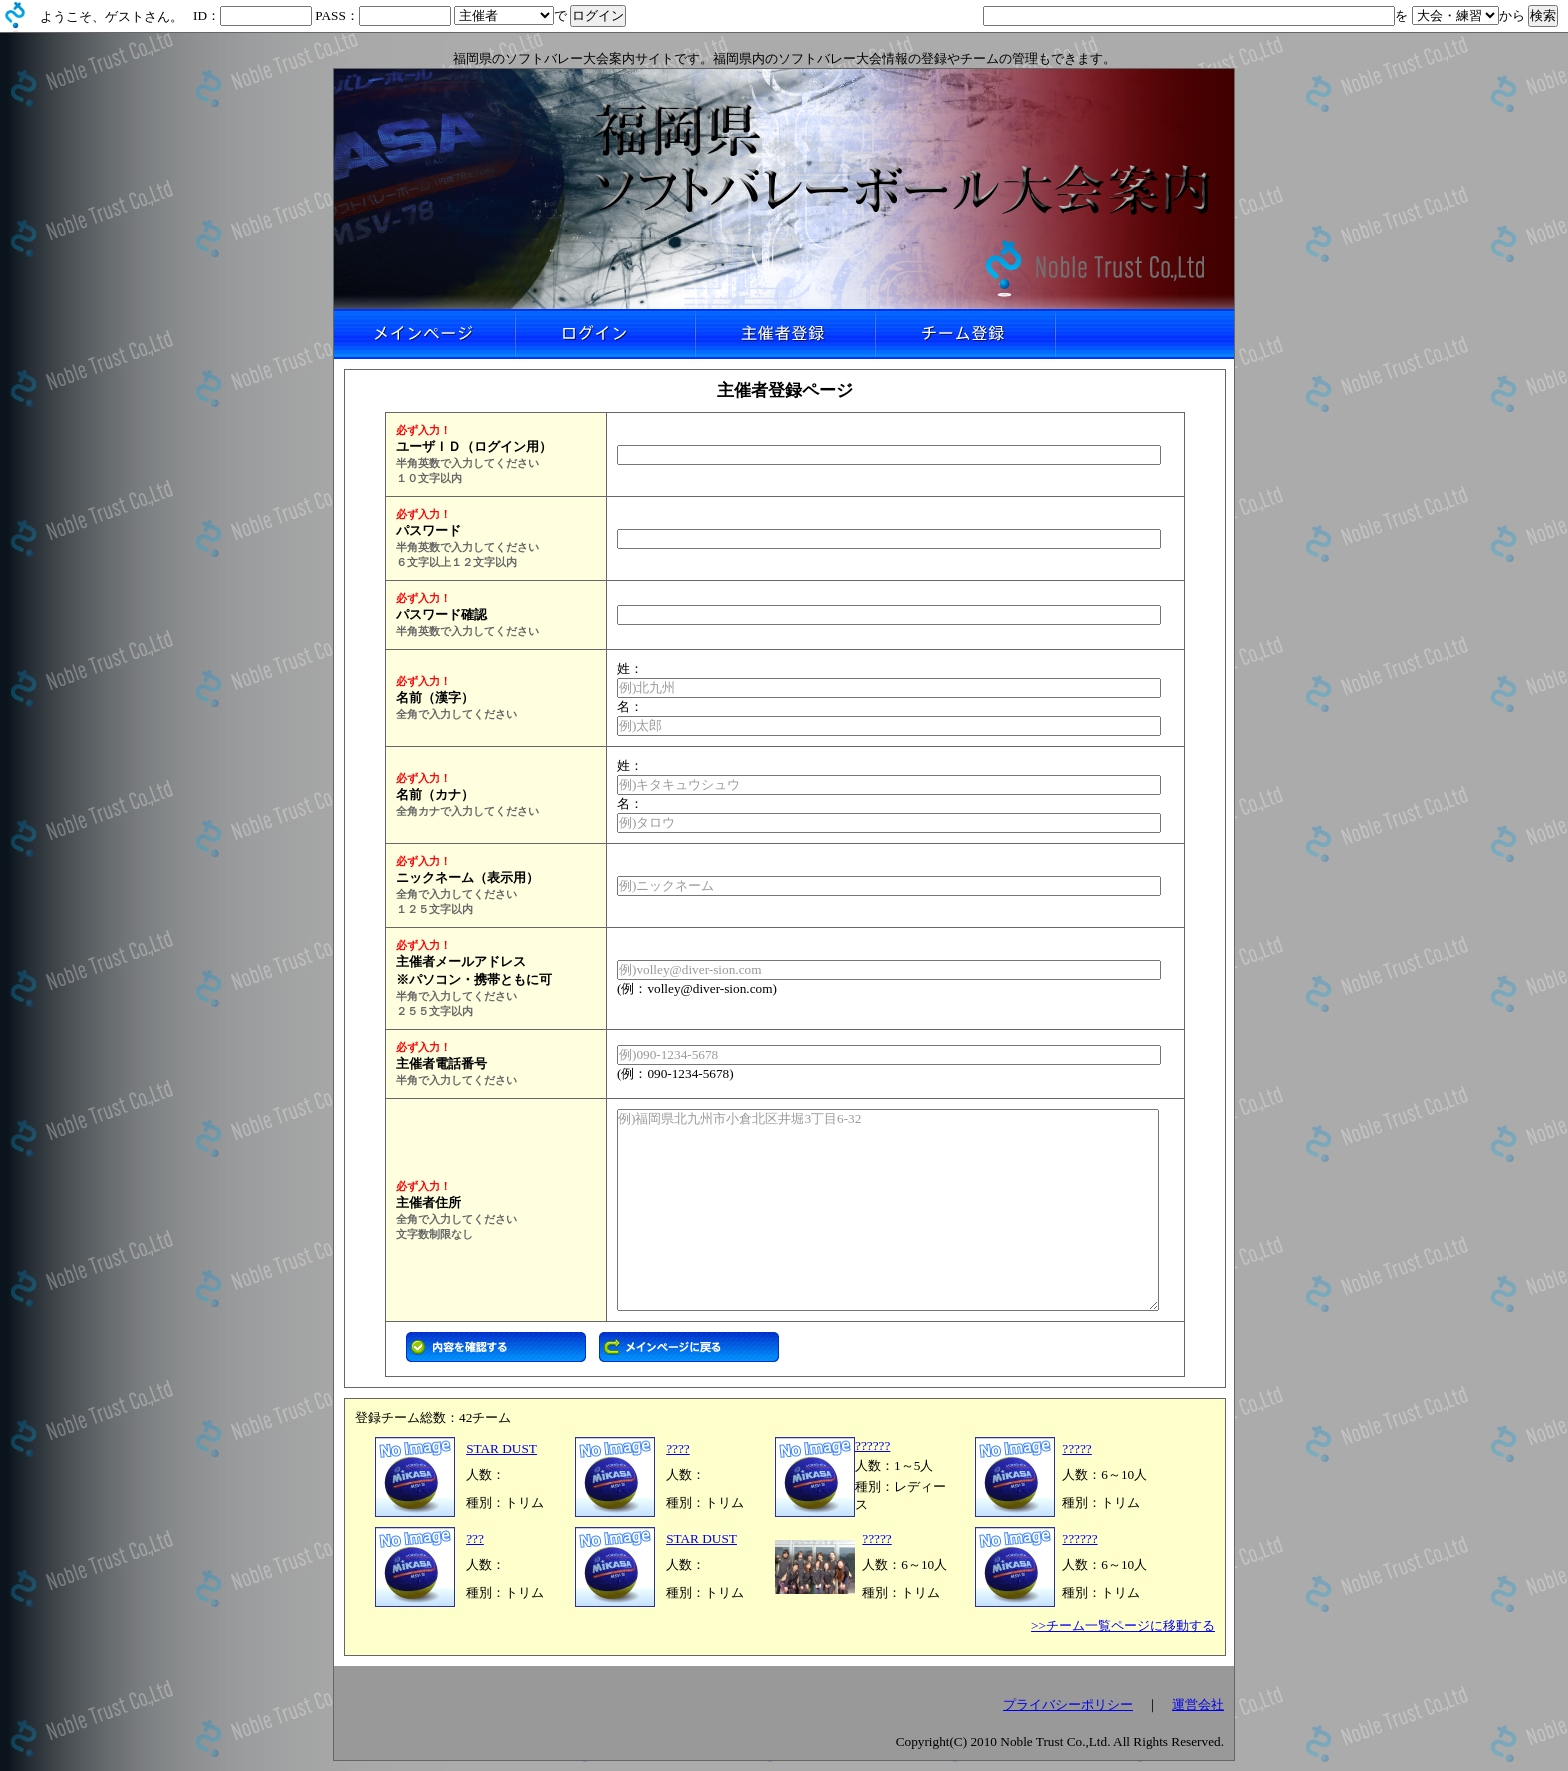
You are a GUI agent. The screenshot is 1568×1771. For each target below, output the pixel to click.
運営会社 (1198, 1704)
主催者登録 (784, 334)
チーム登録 (964, 334)
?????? (872, 1445)
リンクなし (1144, 334)
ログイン (604, 334)
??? (475, 1538)
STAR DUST (501, 1448)
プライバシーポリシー (1068, 1704)
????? (1076, 1448)
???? (678, 1448)
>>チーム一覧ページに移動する (1123, 1625)
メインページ (424, 334)
